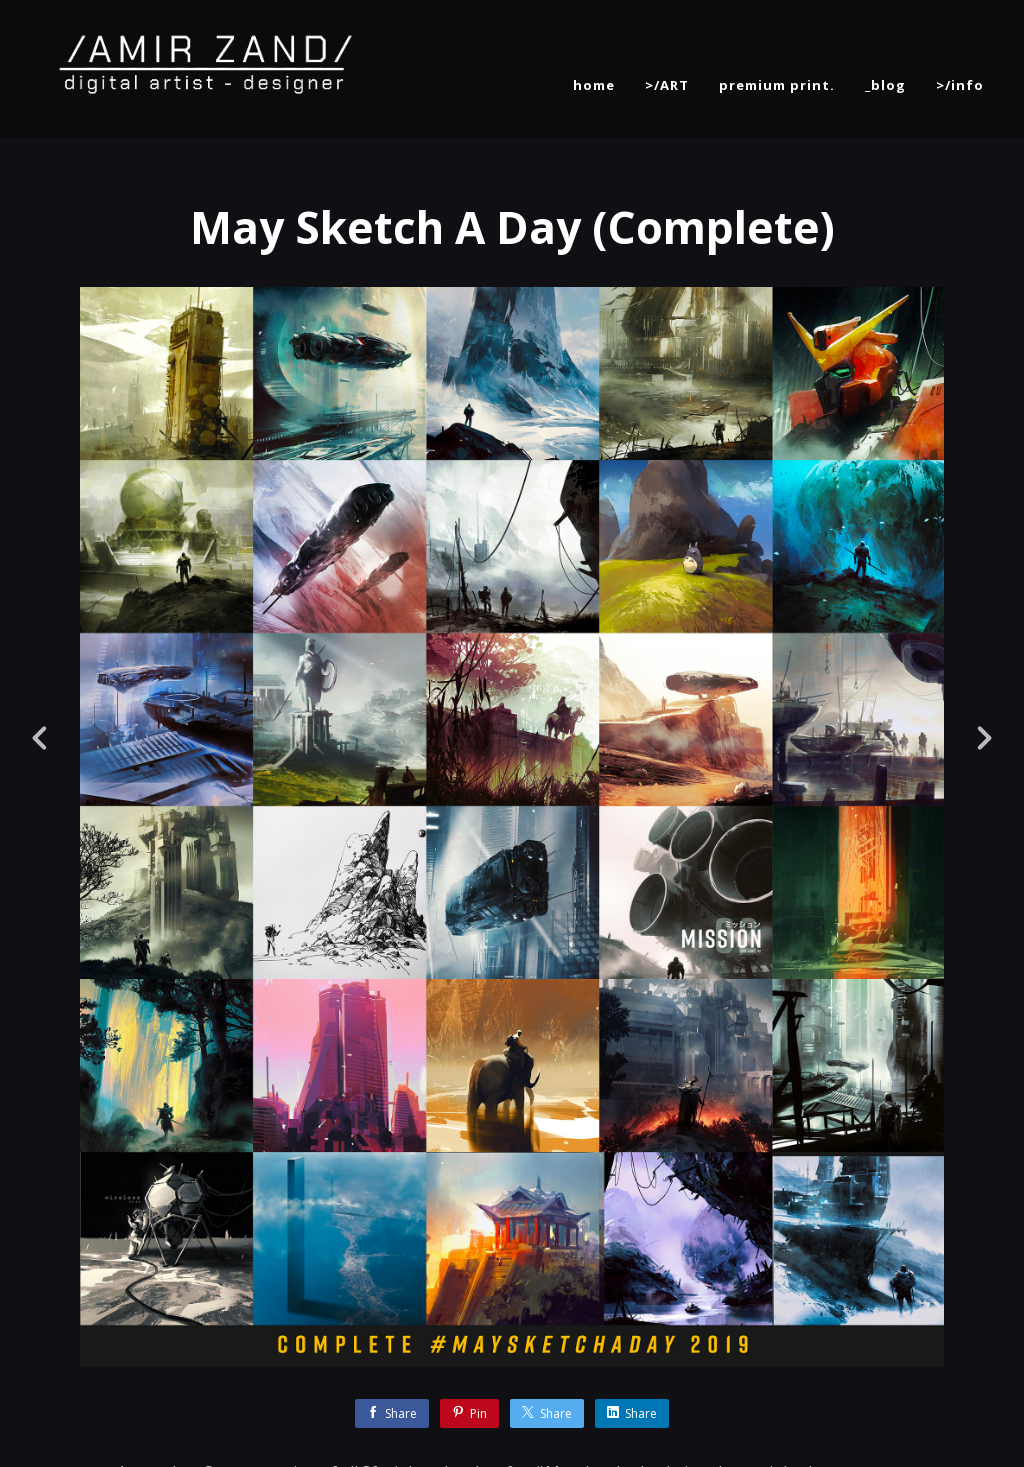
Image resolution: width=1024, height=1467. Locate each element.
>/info (960, 85)
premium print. (777, 85)
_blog (885, 85)
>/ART (667, 85)
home (594, 85)
